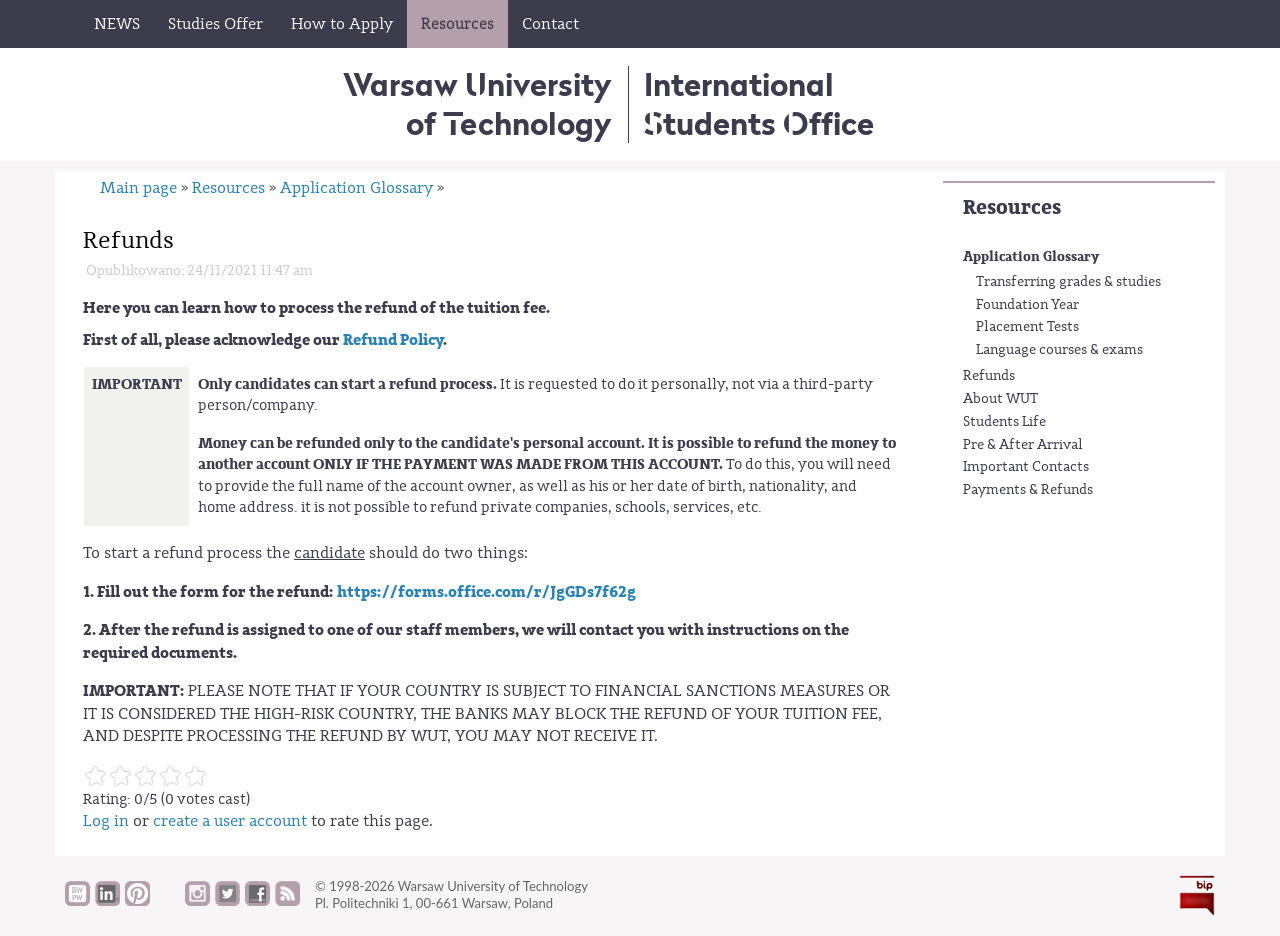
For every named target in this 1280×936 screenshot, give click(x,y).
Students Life (1004, 422)
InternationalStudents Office (759, 103)
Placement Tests (1027, 327)
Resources (1012, 207)
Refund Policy (393, 340)
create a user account (230, 821)
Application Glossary (1031, 256)
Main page (138, 188)
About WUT (1000, 399)
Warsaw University (477, 103)
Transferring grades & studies (1068, 282)
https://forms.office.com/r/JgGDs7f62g (486, 592)
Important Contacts (1026, 467)
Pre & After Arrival (1023, 445)
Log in (106, 821)
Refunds (989, 376)
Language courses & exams (1059, 350)
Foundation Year (1027, 305)
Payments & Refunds (1028, 490)
